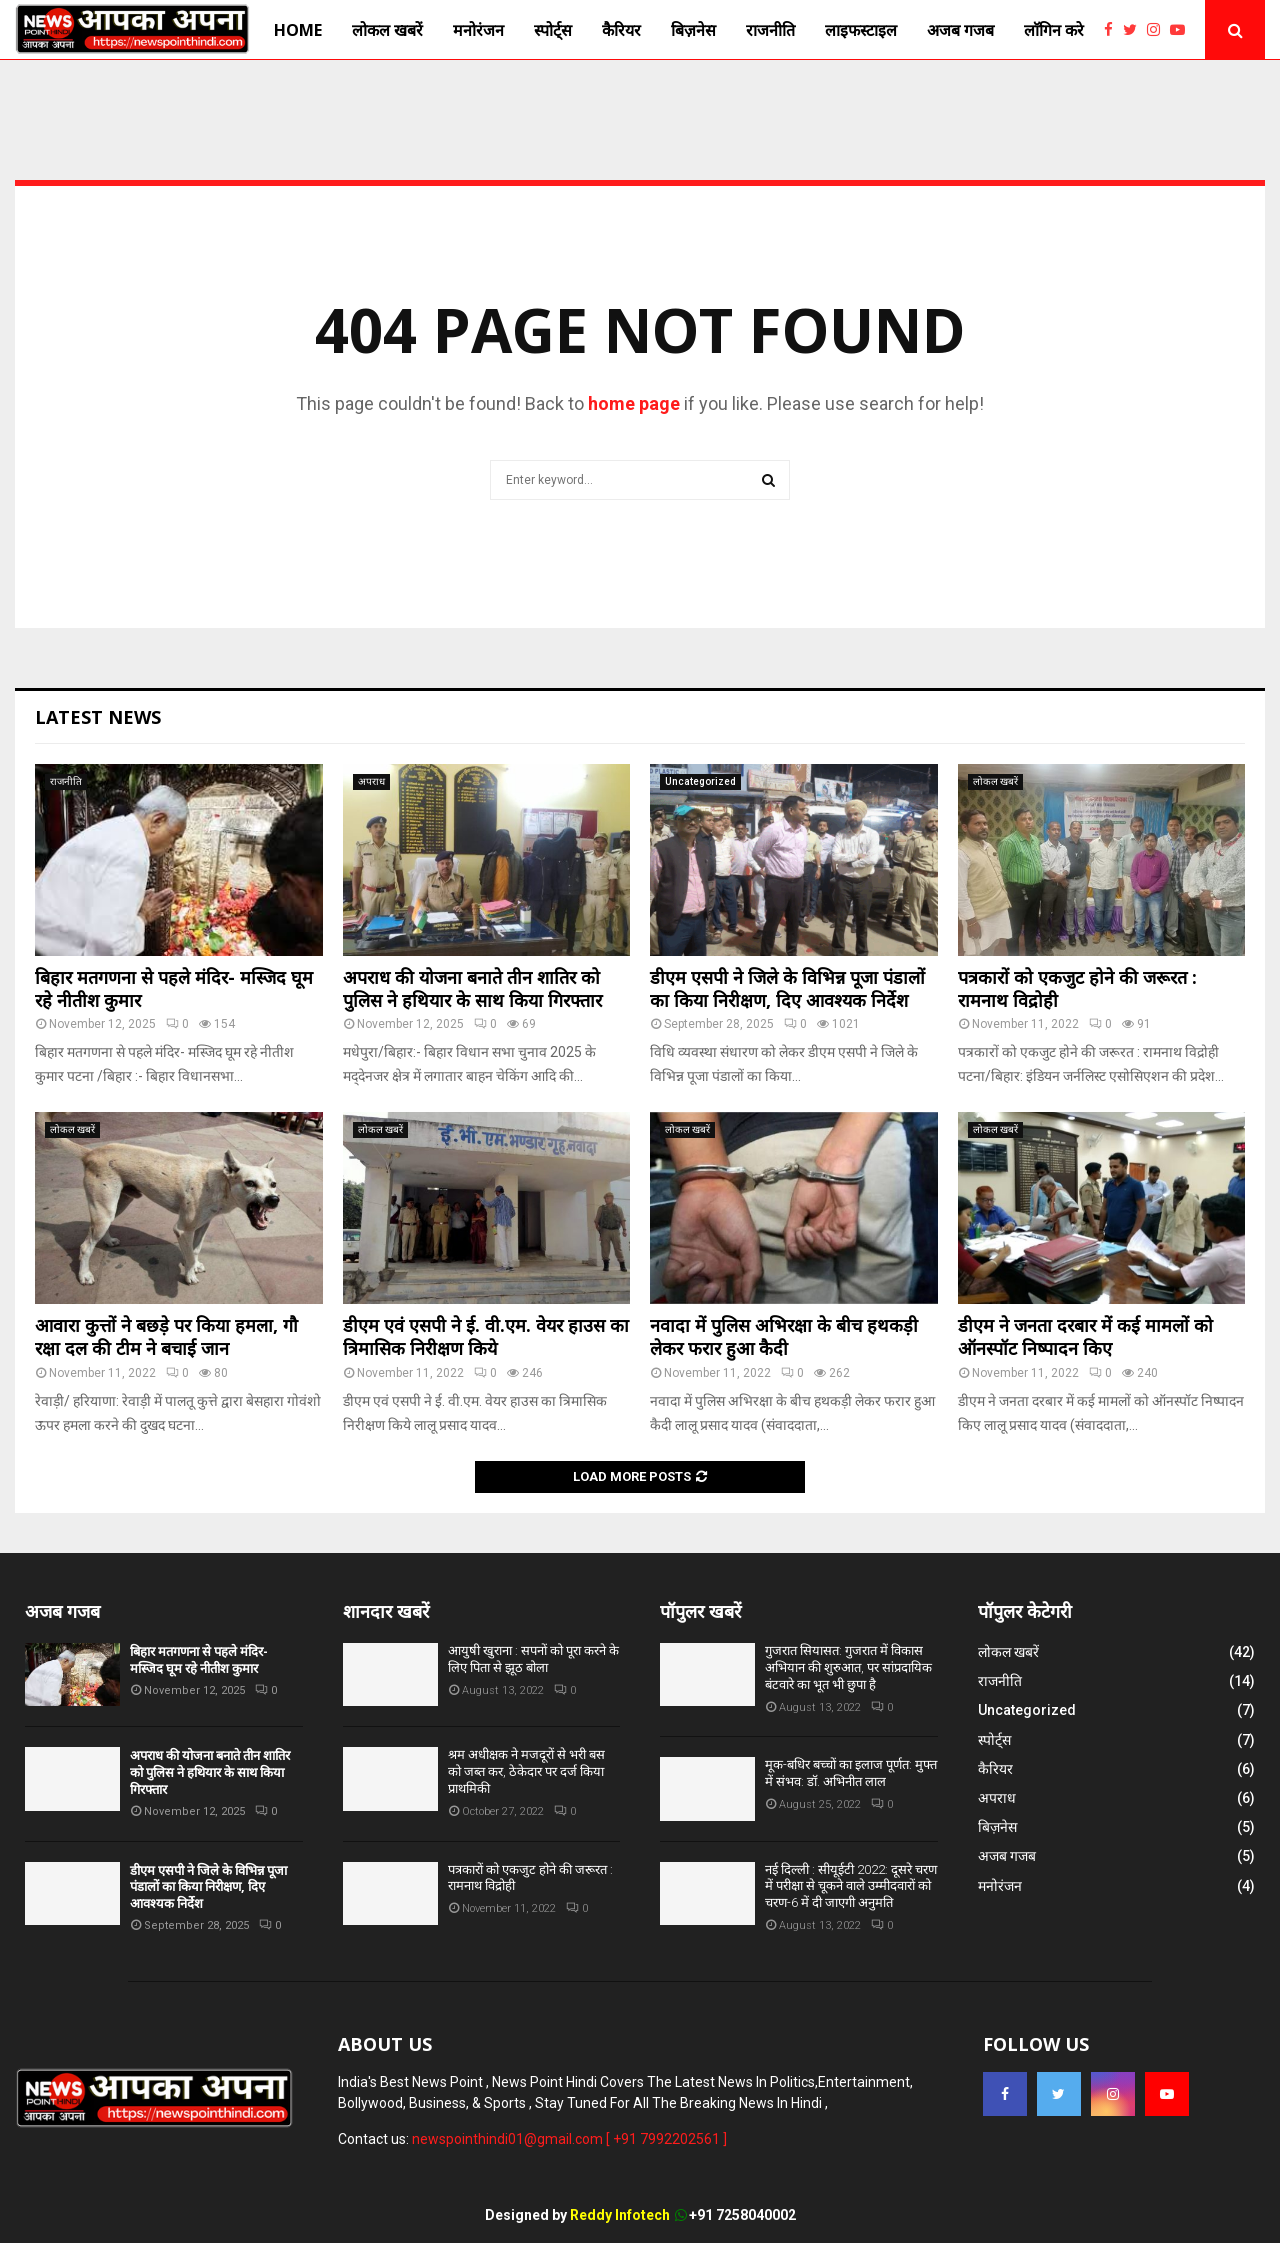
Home (298, 30)
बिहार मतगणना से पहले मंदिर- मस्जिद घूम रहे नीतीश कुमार (174, 988)
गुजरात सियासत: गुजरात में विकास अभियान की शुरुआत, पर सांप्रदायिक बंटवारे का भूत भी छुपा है (848, 1667)
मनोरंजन (478, 30)
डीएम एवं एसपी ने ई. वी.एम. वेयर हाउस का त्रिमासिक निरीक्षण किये (486, 1336)
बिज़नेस (693, 30)
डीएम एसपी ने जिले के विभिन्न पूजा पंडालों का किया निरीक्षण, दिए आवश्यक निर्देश (787, 988)
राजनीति (770, 30)
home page (634, 403)
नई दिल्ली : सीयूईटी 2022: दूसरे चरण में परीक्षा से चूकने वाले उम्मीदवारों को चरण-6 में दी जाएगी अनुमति (851, 1886)
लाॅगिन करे (1054, 30)
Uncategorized (700, 781)
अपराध (371, 781)
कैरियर (621, 30)
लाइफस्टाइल (861, 30)
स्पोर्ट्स (553, 30)
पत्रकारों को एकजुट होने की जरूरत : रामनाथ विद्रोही (1077, 988)
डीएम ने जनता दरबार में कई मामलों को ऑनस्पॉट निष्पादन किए (1085, 1336)
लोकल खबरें (387, 30)
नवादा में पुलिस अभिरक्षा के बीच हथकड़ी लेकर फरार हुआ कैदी (784, 1336)
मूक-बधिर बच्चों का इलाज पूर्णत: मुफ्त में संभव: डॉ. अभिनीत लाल (851, 1773)
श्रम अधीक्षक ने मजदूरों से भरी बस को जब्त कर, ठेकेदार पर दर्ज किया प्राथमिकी (526, 1771)
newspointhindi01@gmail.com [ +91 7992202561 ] (569, 2139)
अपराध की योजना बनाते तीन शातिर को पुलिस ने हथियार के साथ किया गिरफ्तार (472, 988)
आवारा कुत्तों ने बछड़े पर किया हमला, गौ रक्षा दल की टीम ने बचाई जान (166, 1336)
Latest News (98, 717)
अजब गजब (960, 30)
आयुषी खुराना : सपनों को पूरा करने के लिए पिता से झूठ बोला (533, 1659)
